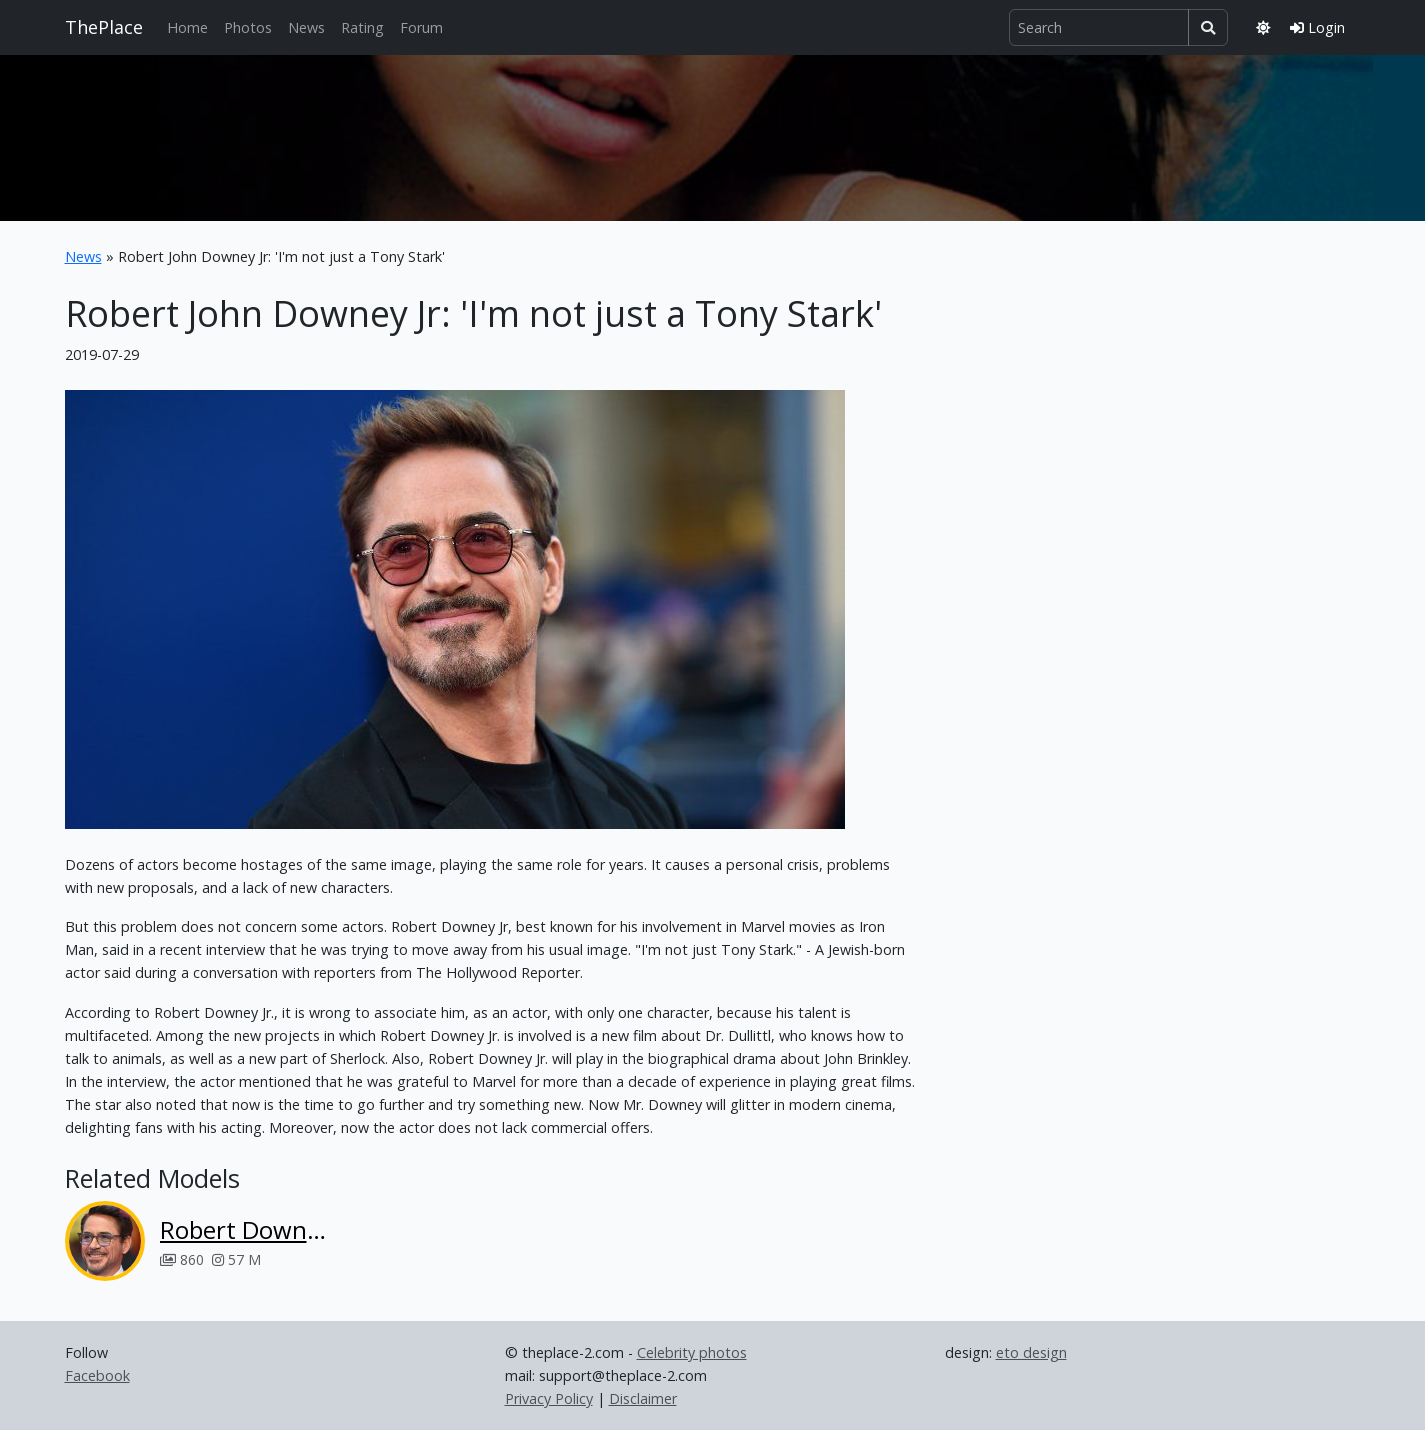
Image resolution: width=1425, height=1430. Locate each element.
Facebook (97, 1375)
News (306, 27)
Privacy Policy (549, 1398)
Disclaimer (643, 1398)
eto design (1031, 1352)
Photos (248, 27)
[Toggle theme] (1263, 27)
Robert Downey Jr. (247, 1229)
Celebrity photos (692, 1352)
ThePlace (104, 27)
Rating (362, 27)
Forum (421, 27)
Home (187, 27)
